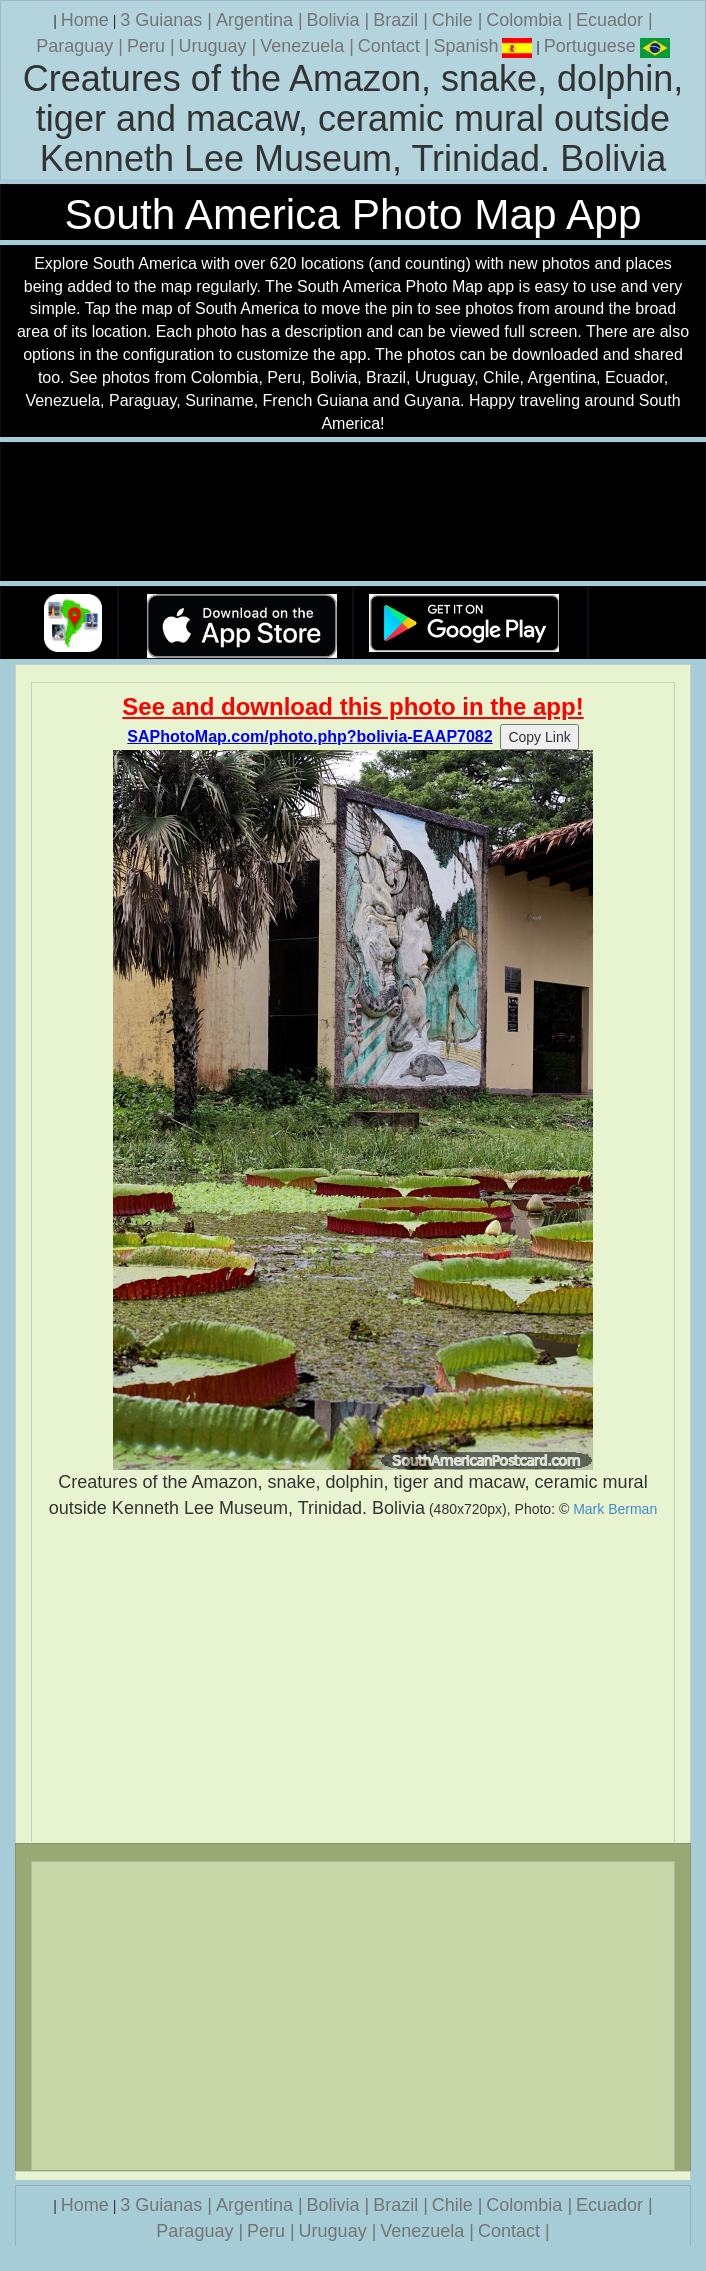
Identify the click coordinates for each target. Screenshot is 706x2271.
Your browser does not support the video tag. (353, 512)
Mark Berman (615, 1509)
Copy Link (539, 737)
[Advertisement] (353, 1681)
